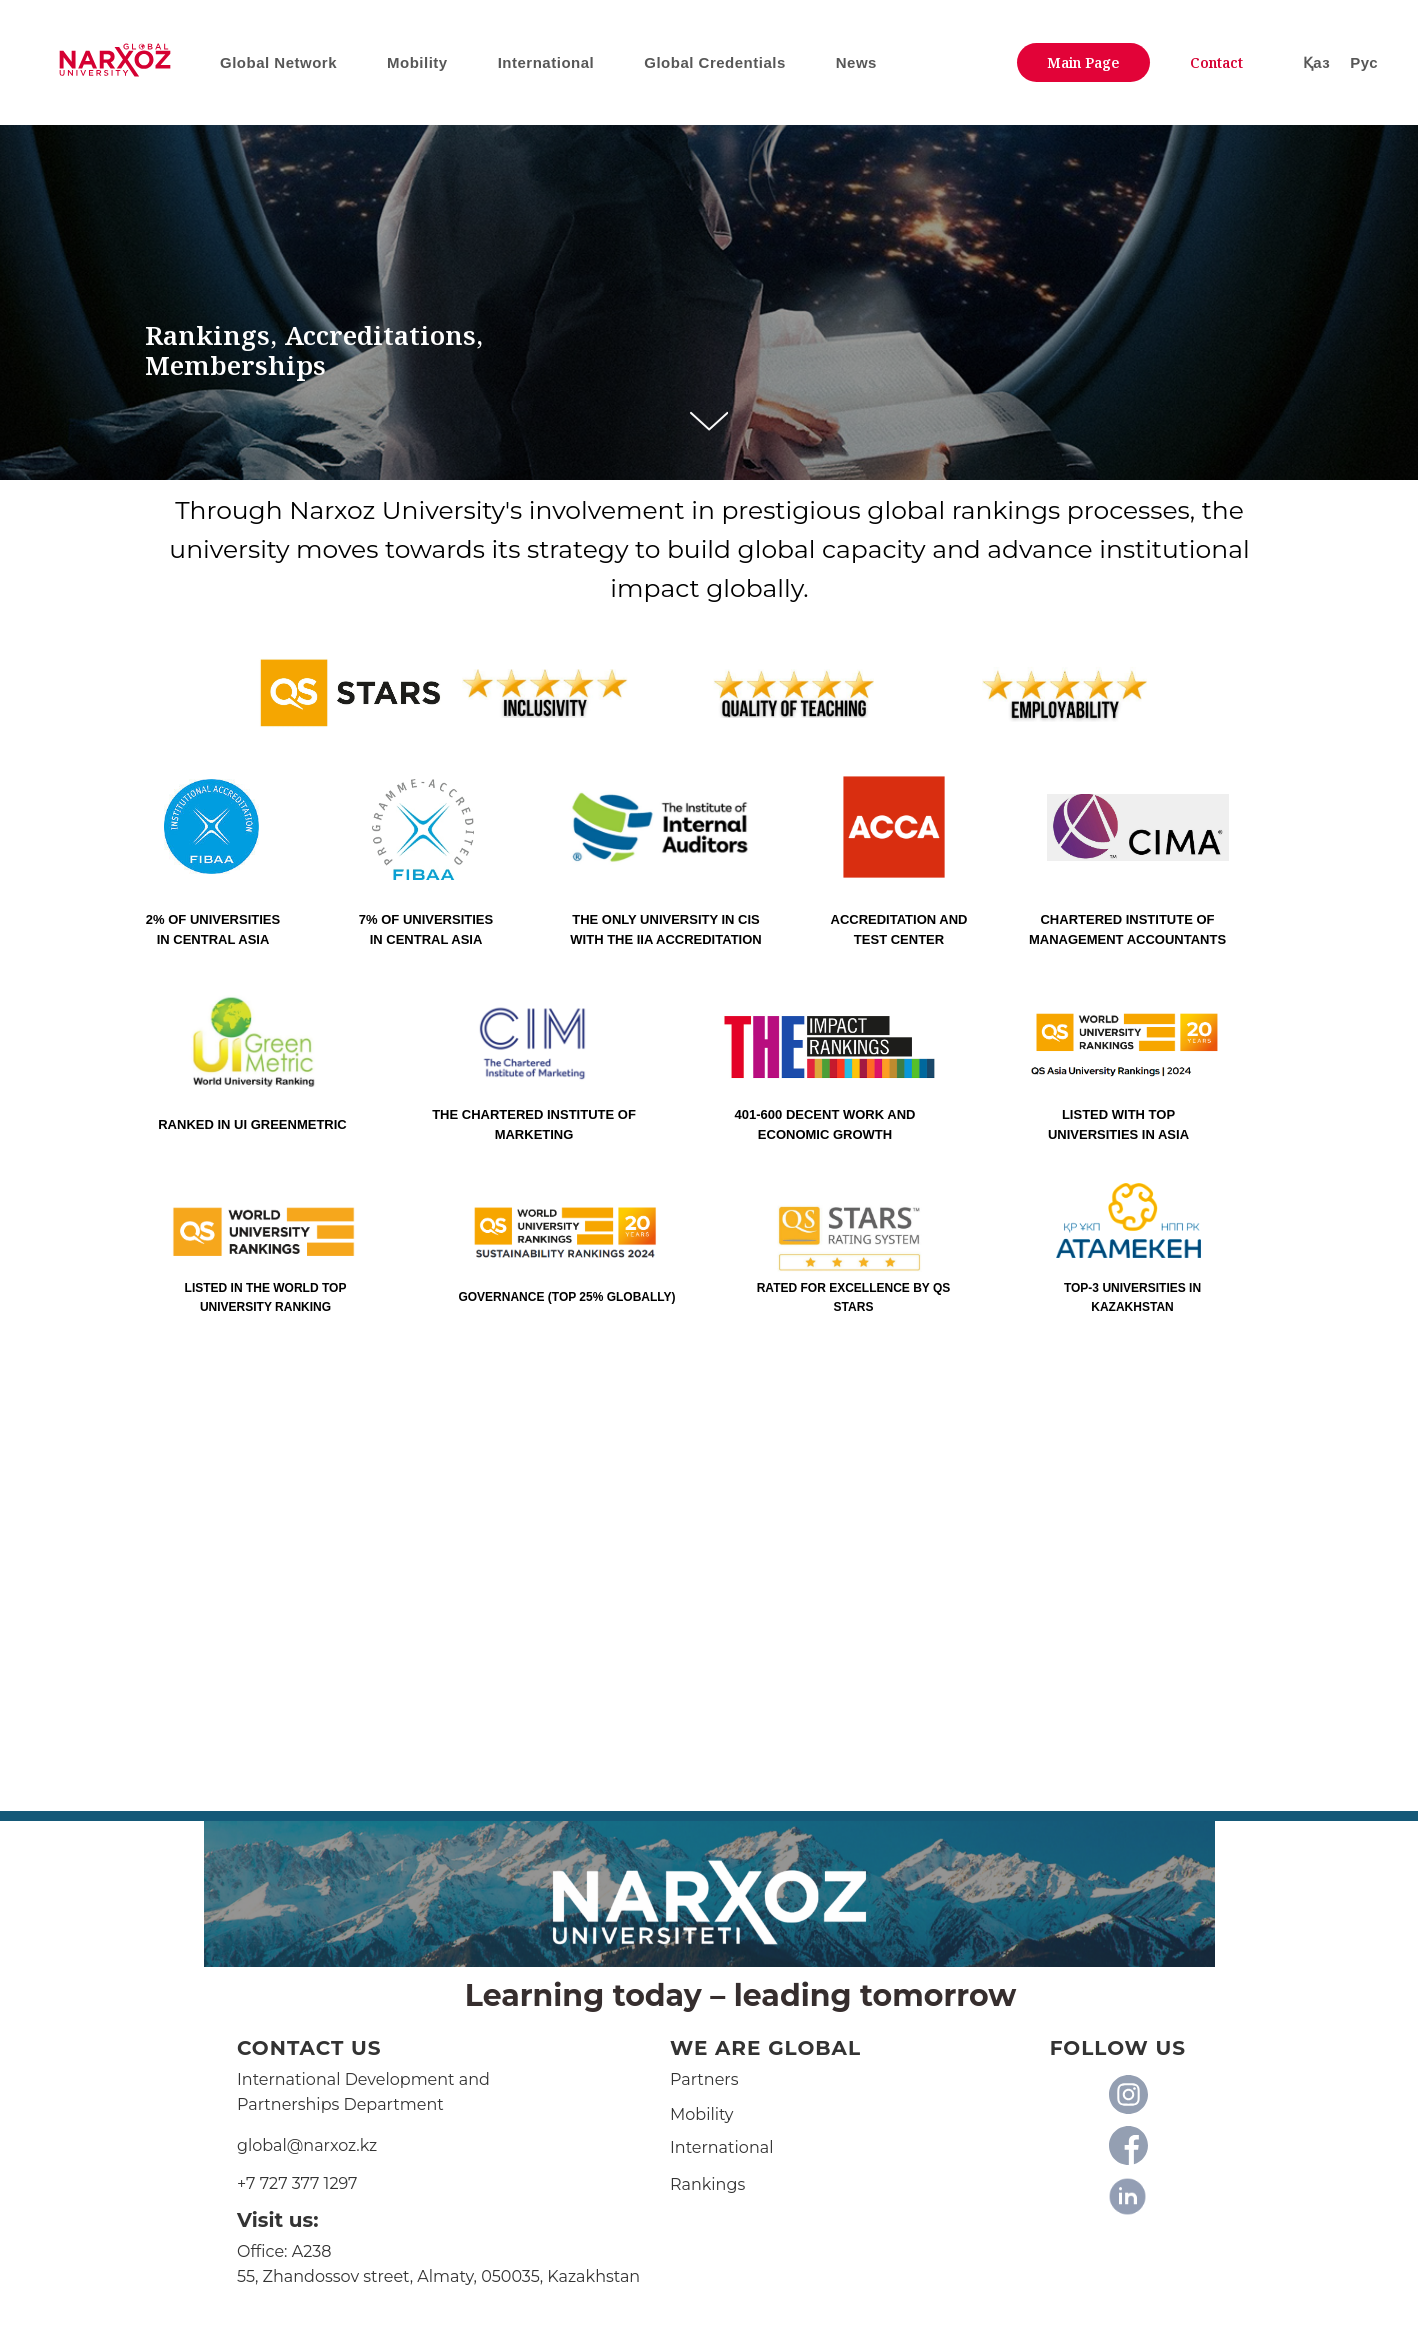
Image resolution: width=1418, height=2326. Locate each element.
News (856, 62)
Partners (704, 2079)
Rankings (707, 2184)
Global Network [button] (278, 62)
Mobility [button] (417, 62)
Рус (1364, 62)
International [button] (546, 62)
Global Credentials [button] (715, 62)
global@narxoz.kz (307, 2145)
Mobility (702, 2114)
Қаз (1316, 62)
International (721, 2147)
